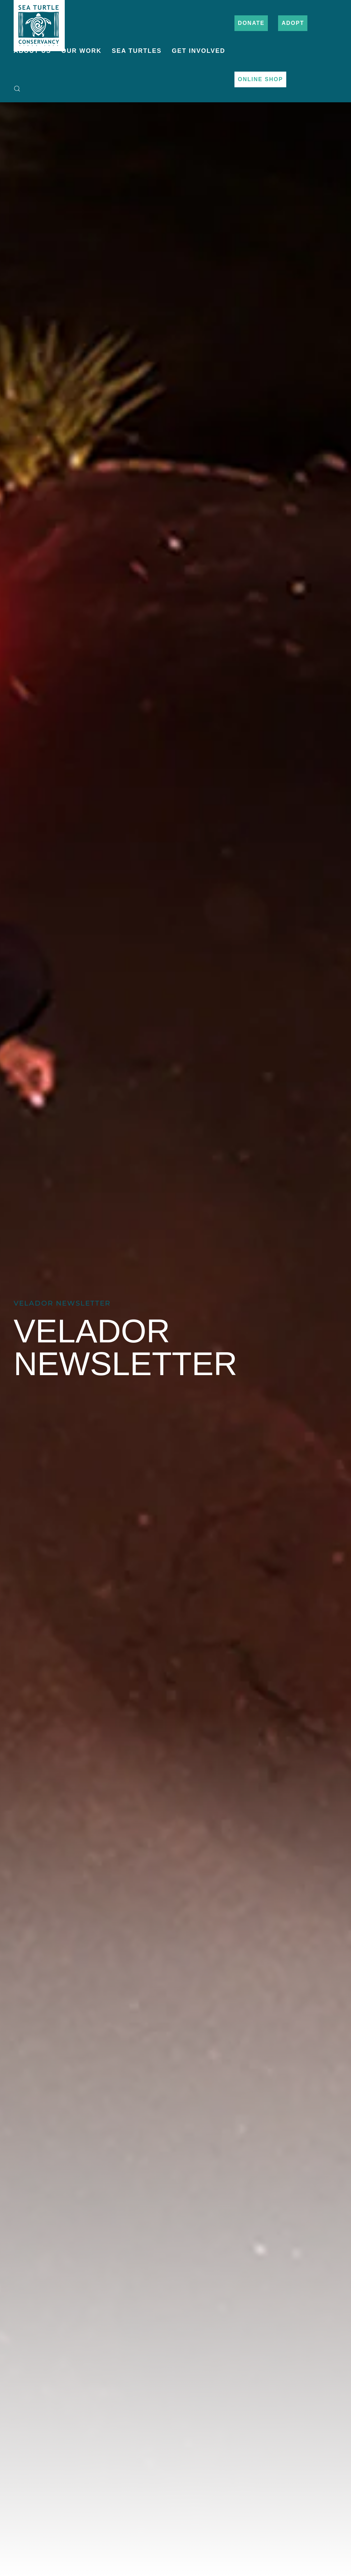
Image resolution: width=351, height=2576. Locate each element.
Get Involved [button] (198, 50)
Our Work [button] (81, 50)
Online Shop (260, 79)
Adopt (292, 23)
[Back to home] (39, 22)
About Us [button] (32, 50)
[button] (17, 88)
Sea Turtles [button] (137, 50)
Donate (251, 23)
